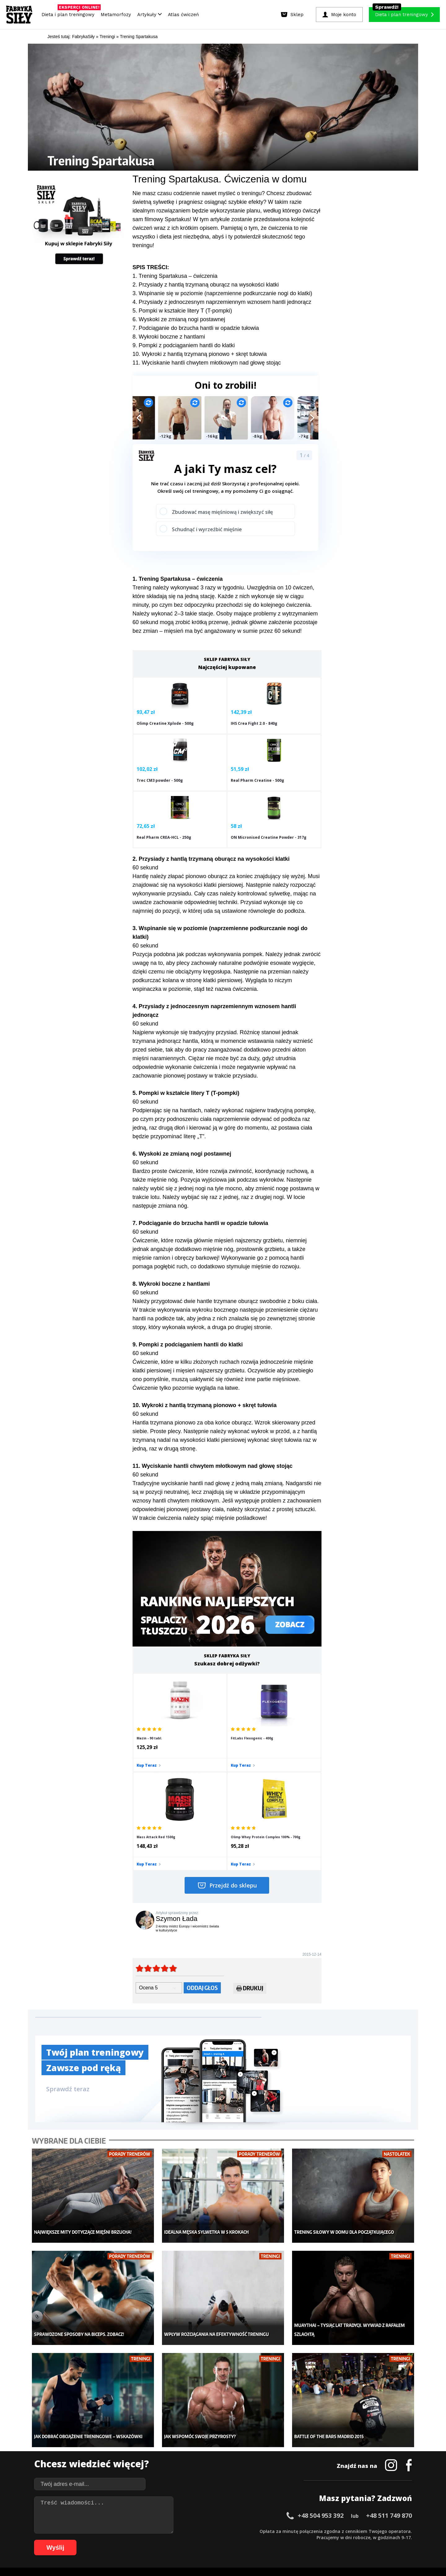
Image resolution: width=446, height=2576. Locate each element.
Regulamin (192, 2513)
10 (97, 2531)
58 (394, 2531)
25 (190, 2531)
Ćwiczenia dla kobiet (274, 2429)
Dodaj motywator (271, 2457)
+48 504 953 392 (320, 2363)
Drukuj (249, 1855)
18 (146, 2531)
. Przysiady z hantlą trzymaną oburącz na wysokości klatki (207, 285)
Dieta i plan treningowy (70, 13)
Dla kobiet (182, 2439)
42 (295, 2531)
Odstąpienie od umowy (262, 2554)
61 (66, 2540)
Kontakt (220, 2513)
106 (361, 2540)
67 (103, 2540)
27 (202, 2531)
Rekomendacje (268, 2476)
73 (140, 2540)
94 (270, 2540)
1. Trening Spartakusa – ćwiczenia (175, 276)
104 (344, 2540)
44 (307, 2531)
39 (276, 2531)
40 (283, 2531)
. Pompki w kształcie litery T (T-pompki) (184, 311)
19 (153, 2531)
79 (177, 2540)
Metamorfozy (116, 14)
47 (326, 2531)
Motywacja (265, 2448)
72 (134, 2540)
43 (301, 2531)
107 (370, 2540)
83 (202, 2540)
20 (159, 2531)
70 (122, 2540)
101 (317, 2540)
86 (221, 2540)
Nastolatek (182, 2466)
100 (309, 2540)
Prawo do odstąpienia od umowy (194, 2554)
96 (283, 2540)
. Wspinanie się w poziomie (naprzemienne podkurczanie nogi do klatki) (224, 293)
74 (146, 2540)
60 (406, 2531)
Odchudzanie (185, 2457)
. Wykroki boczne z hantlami (170, 337)
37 (264, 2531)
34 (245, 2531)
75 (153, 2540)
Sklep (95, 2439)
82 (196, 2540)
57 (388, 2531)
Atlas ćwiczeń (183, 14)
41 (289, 2531)
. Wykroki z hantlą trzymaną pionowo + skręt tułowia (203, 354)
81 (190, 2540)
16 (134, 2531)
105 (352, 2540)
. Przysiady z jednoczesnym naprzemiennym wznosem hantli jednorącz (223, 302)
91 (252, 2540)
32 (233, 2531)
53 (363, 2531)
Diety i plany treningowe (114, 2429)
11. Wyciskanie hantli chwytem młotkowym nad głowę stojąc (207, 363)
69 (115, 2540)
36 (258, 2531)
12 (109, 2531)
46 (320, 2531)
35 (252, 2531)
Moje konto (183, 2448)
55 (376, 2531)
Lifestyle (180, 2476)
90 (245, 2540)
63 (78, 2540)
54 (369, 2531)
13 (115, 2531)
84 (208, 2540)
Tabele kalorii (268, 2466)
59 (400, 2531)
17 (140, 2531)
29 (214, 2531)
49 (338, 2531)
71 (128, 2540)
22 (171, 2531)
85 (214, 2540)
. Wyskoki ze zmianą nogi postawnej (180, 319)
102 (326, 2540)
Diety (95, 2457)
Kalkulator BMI (268, 2439)
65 (91, 2540)
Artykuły (149, 14)
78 (171, 2540)
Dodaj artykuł (160, 2513)
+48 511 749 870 (389, 2363)
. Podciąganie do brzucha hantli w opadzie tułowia (197, 328)
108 (378, 2540)
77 (165, 2540)
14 (122, 2531)
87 (227, 2540)
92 (258, 2540)
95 (276, 2540)
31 (227, 2531)
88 (233, 2540)
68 (109, 2540)
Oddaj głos (202, 1853)
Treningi (98, 2448)
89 (239, 2540)
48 (332, 2531)
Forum (260, 2485)
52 (357, 2531)
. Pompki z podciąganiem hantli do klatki (185, 345)
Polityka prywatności (278, 2513)
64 (84, 2540)
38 (270, 2531)
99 (301, 2540)
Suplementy (101, 2466)
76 (159, 2540)
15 (128, 2531)
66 (97, 2540)
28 (208, 2531)
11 (103, 2531)
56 (382, 2531)
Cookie (242, 2513)
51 (351, 2531)
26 (196, 2531)
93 (264, 2540)
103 (335, 2540)
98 (295, 2540)
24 (183, 2531)
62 (72, 2540)
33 (239, 2531)
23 (177, 2531)
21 (165, 2531)
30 (221, 2531)
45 (314, 2531)
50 (345, 2531)
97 (289, 2540)
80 (183, 2540)
